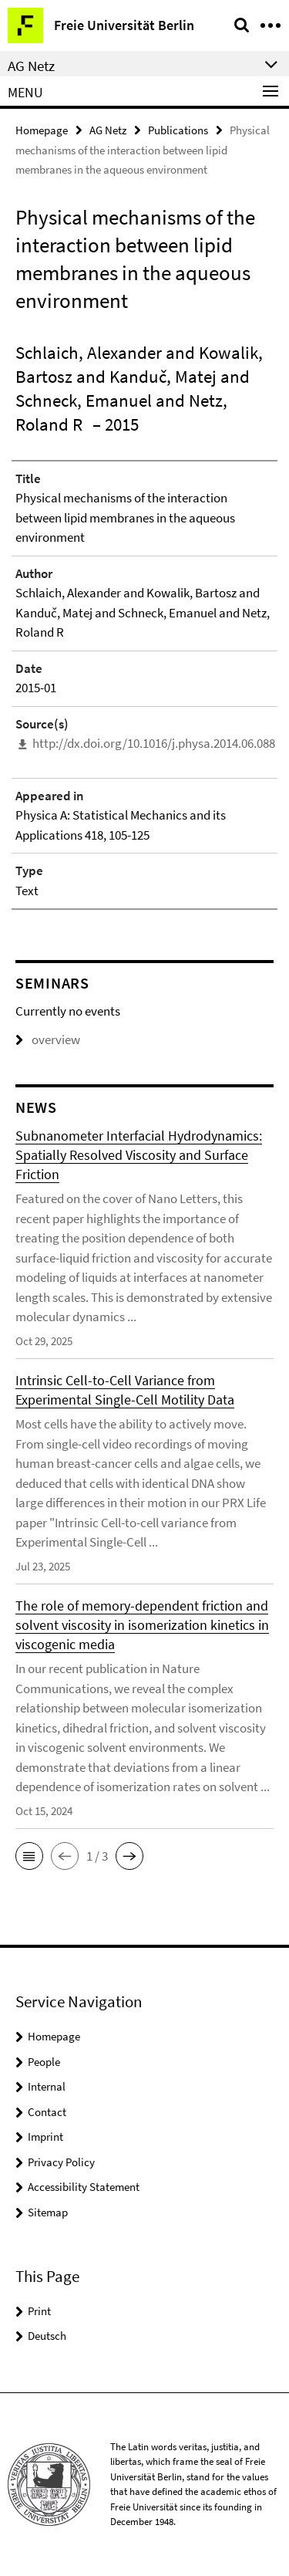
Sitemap (48, 2212)
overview (47, 1039)
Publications (178, 130)
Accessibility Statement (83, 2186)
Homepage (41, 130)
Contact (47, 2111)
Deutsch (47, 2335)
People (44, 2061)
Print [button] (39, 2311)
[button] (29, 1856)
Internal (47, 2086)
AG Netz (107, 130)
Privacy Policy (61, 2162)
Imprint (45, 2136)
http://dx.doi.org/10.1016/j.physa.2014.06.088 (153, 743)
